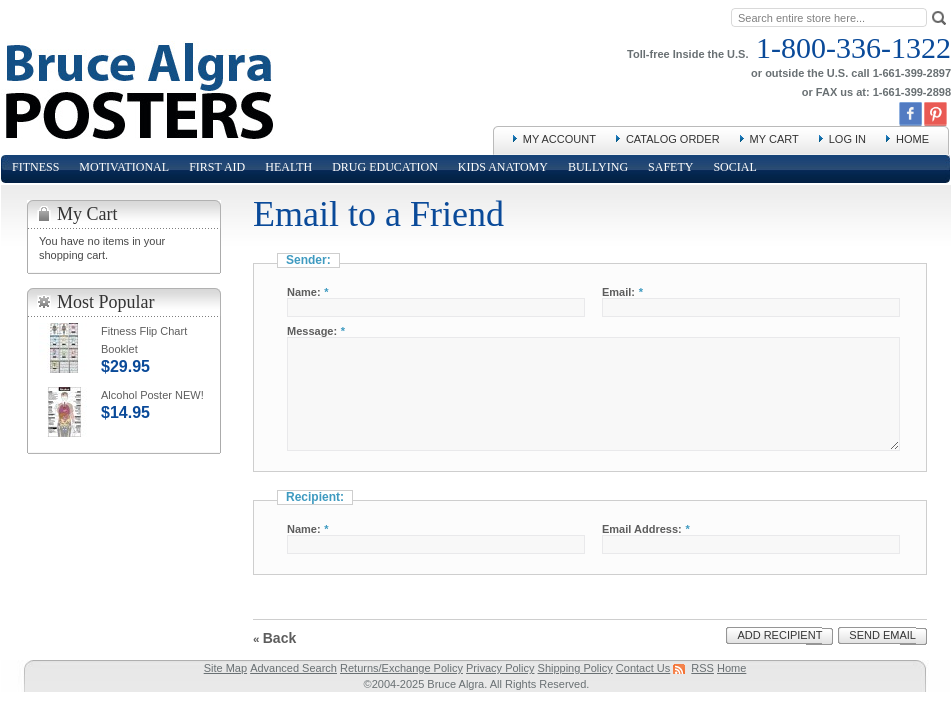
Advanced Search (293, 668)
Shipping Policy (575, 668)
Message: (312, 331)
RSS (702, 668)
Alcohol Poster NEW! (152, 395)
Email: (618, 292)
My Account (559, 139)
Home (912, 139)
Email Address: (642, 529)
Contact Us (643, 668)
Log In (847, 139)
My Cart (774, 139)
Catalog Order (673, 139)
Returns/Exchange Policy (401, 668)
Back (274, 638)
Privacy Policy (500, 668)
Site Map (225, 668)
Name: (304, 292)
